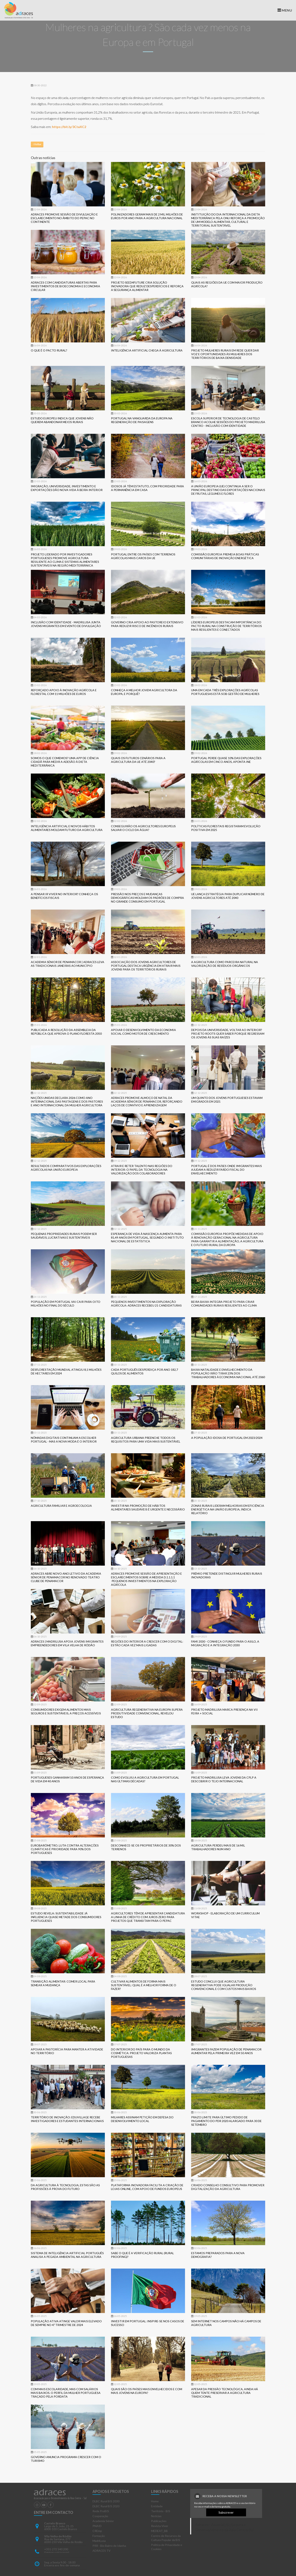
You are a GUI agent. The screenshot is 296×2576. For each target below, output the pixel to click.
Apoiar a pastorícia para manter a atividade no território (67, 2051)
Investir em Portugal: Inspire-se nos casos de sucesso (147, 2323)
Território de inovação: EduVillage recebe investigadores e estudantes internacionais (67, 2119)
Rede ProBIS (100, 2511)
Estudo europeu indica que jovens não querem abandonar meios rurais (62, 420)
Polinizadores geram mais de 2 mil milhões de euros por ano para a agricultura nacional (147, 216)
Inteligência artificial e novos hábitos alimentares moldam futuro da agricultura (67, 828)
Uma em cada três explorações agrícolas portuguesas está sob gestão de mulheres (225, 692)
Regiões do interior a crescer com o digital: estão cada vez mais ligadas (147, 1643)
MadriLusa (99, 2540)
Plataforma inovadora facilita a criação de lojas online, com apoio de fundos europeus (147, 2187)
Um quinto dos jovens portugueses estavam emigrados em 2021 (226, 1099)
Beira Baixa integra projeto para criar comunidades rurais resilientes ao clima (224, 1303)
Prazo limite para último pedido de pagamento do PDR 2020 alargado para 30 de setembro (226, 2120)
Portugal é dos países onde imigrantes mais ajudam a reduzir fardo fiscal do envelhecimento (226, 1169)
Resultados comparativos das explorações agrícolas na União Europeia (66, 1167)
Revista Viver (159, 2526)
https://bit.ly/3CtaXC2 (69, 127)
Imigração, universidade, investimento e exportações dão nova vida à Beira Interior (67, 488)
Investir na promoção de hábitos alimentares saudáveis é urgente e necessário (148, 1507)
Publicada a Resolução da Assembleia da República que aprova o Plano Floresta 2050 (66, 1031)
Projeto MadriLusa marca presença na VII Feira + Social (224, 1711)
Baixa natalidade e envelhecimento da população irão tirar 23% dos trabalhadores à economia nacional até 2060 (228, 1373)
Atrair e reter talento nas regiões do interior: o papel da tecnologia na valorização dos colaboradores (141, 1169)
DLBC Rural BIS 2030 (105, 2501)
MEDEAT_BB (159, 2531)
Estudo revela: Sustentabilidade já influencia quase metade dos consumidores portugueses (66, 1917)
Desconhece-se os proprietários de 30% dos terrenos (146, 1847)
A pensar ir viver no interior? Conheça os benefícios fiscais (64, 895)
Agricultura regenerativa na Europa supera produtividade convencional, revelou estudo (147, 1713)
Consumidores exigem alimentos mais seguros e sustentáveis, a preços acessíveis (66, 1711)
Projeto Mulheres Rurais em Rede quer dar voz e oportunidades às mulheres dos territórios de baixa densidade (225, 354)
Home (155, 2501)
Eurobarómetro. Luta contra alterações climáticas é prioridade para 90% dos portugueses (65, 1849)
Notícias (156, 2516)
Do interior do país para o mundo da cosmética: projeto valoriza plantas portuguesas (141, 2053)
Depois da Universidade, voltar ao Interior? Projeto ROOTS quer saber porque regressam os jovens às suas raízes (227, 1033)
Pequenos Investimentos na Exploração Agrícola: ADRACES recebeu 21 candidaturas (146, 1303)
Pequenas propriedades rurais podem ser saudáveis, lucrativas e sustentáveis (64, 1235)
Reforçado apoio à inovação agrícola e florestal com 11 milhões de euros (64, 692)
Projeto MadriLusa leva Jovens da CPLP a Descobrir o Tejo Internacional (223, 1779)
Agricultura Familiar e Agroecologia (61, 1505)
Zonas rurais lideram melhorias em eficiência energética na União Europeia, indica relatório (227, 1509)
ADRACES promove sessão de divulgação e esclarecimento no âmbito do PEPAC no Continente (64, 218)
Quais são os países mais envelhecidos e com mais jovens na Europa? (146, 2390)
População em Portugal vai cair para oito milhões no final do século (65, 1303)
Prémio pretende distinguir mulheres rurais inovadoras (226, 1575)
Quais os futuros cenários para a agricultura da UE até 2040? (138, 759)
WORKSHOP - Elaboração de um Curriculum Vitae (225, 1915)
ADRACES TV (101, 2550)
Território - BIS (160, 2511)
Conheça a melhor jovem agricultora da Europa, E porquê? (144, 692)
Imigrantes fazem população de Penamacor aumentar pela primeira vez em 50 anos (226, 2051)
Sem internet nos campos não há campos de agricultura (226, 2323)
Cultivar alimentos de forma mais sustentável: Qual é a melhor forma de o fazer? (143, 1985)
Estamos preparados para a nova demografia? (218, 2254)
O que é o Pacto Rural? (49, 350)
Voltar (37, 144)
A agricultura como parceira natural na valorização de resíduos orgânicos (224, 963)
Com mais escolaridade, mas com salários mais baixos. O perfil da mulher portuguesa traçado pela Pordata (66, 2392)
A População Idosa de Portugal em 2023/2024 (226, 1437)
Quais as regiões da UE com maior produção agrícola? (226, 284)
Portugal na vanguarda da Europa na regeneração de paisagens (141, 420)
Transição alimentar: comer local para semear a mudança (63, 1983)
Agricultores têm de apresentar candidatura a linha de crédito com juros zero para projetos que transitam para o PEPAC (148, 1917)
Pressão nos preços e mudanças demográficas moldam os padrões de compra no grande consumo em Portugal (147, 897)
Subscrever (226, 2512)
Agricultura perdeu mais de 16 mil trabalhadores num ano (218, 1847)
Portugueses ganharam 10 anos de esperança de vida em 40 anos (67, 1779)
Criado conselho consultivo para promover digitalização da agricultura (227, 2187)
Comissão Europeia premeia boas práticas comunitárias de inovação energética (225, 556)
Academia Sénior (103, 2521)
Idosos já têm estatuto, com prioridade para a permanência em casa (147, 488)
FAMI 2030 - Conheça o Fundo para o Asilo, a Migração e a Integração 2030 (225, 1643)
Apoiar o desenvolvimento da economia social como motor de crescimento (143, 1031)
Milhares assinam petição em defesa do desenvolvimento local (142, 2119)
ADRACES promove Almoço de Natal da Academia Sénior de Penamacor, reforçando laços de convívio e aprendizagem (146, 1101)
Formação (98, 2536)
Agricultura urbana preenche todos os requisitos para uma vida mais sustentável (145, 1439)
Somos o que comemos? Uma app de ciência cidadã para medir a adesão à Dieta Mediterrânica (65, 761)
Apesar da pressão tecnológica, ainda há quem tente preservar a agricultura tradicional (224, 2392)
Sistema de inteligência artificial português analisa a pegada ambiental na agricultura (67, 2254)
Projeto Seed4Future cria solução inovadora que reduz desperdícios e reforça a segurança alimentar (147, 286)
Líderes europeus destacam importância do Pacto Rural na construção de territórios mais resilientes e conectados (226, 625)
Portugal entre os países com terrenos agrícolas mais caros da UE (143, 556)
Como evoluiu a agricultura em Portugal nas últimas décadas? (145, 1779)
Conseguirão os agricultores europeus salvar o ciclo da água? (143, 828)
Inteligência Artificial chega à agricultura (147, 350)
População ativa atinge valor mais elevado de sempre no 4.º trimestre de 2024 (66, 2323)
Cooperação (100, 2516)
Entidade (157, 2506)
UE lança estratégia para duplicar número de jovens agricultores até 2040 (228, 895)
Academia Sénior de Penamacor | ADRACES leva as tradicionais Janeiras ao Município (67, 963)
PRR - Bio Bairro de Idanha (109, 2545)
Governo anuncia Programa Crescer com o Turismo (66, 2458)
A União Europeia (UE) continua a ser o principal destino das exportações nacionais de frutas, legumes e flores (228, 489)
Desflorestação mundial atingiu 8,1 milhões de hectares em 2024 (66, 1371)
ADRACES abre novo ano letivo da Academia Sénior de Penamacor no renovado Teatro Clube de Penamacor (66, 1577)
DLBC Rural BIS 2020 (105, 2506)
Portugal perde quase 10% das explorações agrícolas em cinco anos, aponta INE (226, 759)
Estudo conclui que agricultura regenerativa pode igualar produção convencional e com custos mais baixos (223, 1985)
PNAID (97, 2526)
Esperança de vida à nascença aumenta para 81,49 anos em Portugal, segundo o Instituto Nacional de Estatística (147, 1237)
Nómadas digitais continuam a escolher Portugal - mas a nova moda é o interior (64, 1439)
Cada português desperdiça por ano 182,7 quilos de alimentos (144, 1371)
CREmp (97, 2531)
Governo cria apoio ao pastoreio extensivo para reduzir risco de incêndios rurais (147, 624)
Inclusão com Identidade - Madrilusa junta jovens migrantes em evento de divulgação (66, 624)
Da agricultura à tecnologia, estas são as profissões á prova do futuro (65, 2187)
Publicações (158, 2521)
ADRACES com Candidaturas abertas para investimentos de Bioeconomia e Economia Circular (65, 286)
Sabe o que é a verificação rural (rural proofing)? (142, 2254)
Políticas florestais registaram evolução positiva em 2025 (225, 828)
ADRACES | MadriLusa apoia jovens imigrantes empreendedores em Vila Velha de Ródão (67, 1643)
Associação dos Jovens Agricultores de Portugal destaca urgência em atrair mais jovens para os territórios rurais (145, 965)
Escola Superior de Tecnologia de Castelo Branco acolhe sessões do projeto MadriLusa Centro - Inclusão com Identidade (228, 422)
